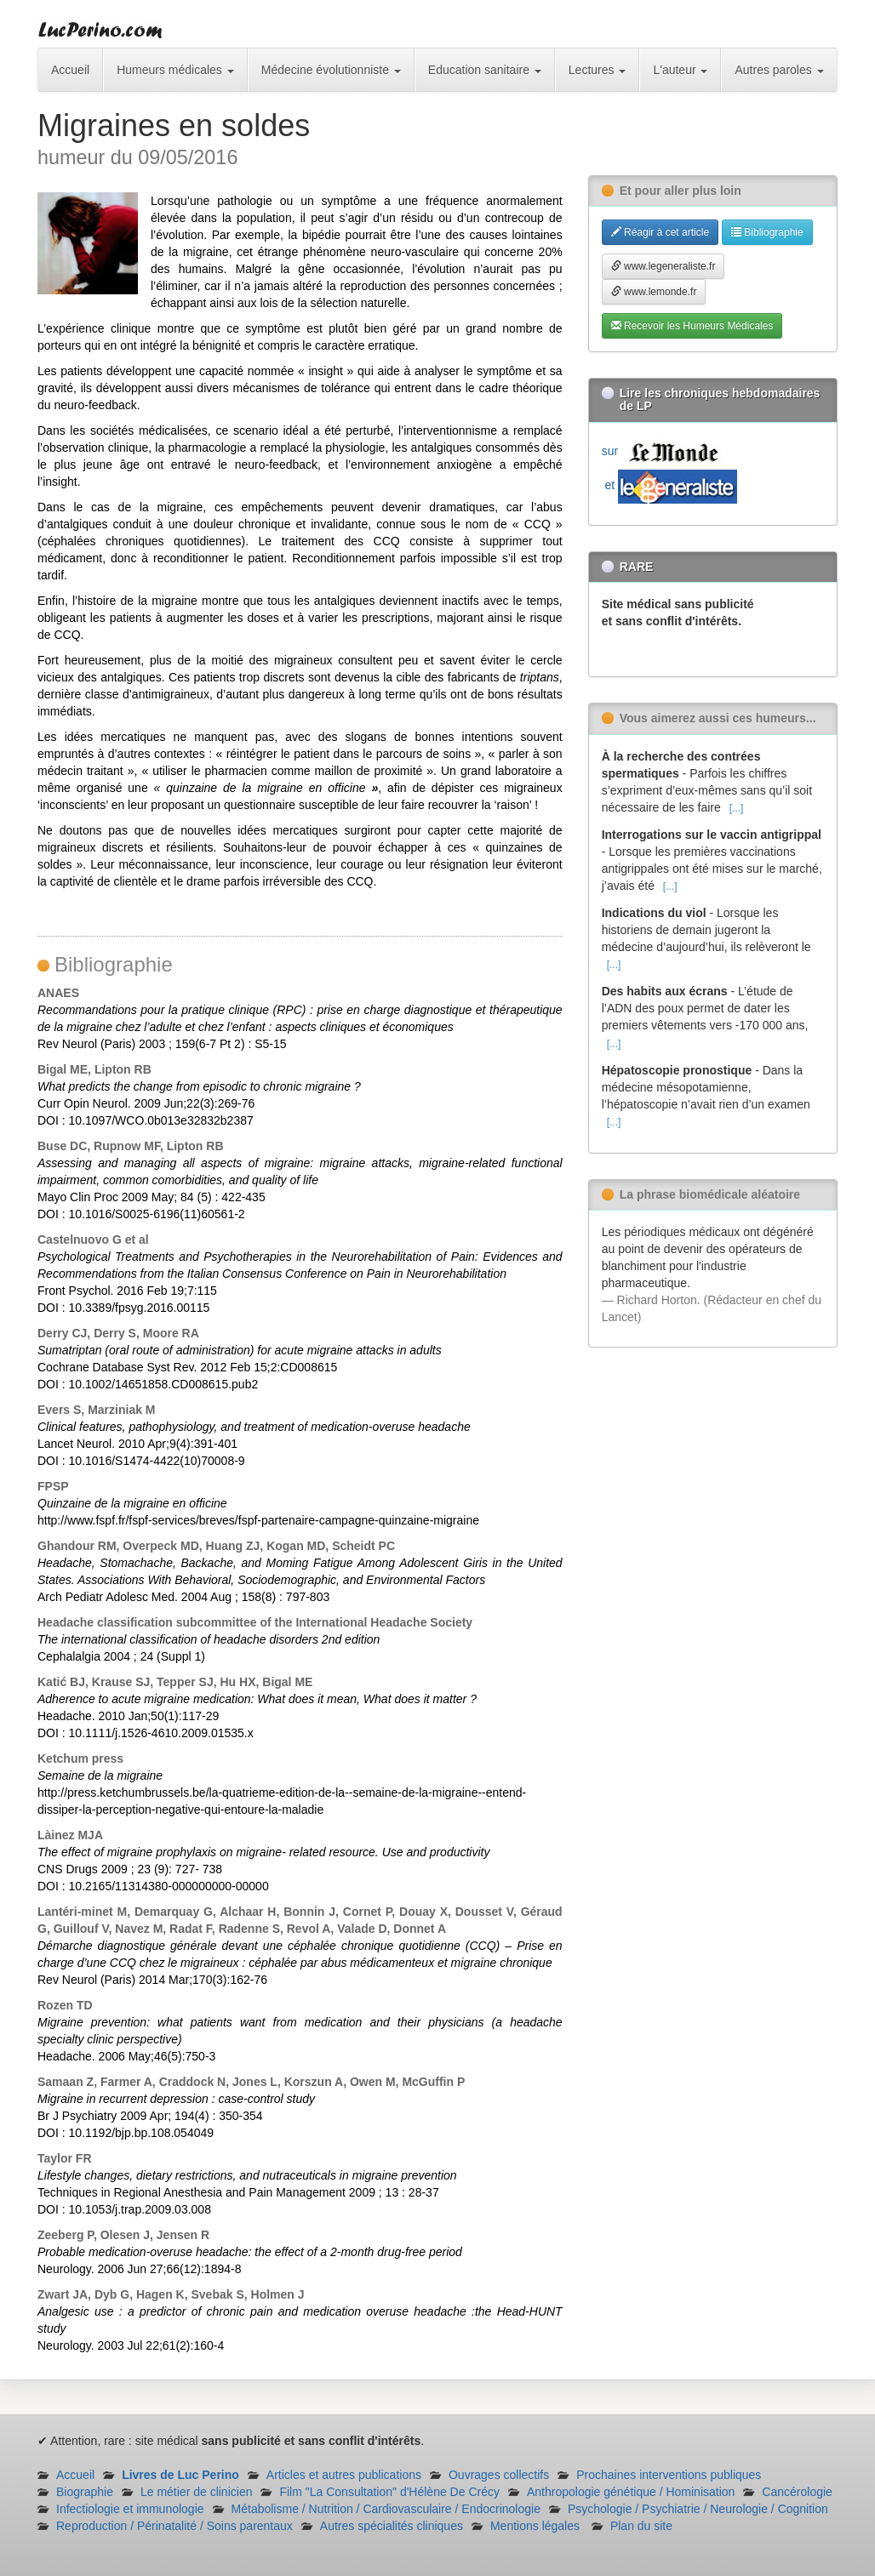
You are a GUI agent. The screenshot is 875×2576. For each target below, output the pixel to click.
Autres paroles (779, 70)
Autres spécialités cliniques (391, 2526)
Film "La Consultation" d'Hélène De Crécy (389, 2492)
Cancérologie (797, 2492)
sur (664, 451)
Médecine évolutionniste (331, 70)
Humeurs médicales (175, 70)
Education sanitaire (484, 70)
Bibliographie (767, 232)
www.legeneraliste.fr (663, 266)
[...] (736, 808)
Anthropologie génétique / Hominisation (631, 2492)
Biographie (84, 2492)
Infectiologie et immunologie (130, 2509)
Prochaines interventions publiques (668, 2475)
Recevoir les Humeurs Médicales (692, 326)
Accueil (70, 70)
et (669, 485)
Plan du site (641, 2526)
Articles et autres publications (343, 2475)
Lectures (597, 70)
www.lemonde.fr (654, 292)
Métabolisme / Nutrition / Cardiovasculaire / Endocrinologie (386, 2509)
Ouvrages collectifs (499, 2475)
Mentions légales (535, 2526)
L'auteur (680, 70)
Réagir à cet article (660, 232)
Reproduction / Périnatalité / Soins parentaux (174, 2526)
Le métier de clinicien (196, 2492)
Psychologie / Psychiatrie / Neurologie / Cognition (698, 2509)
